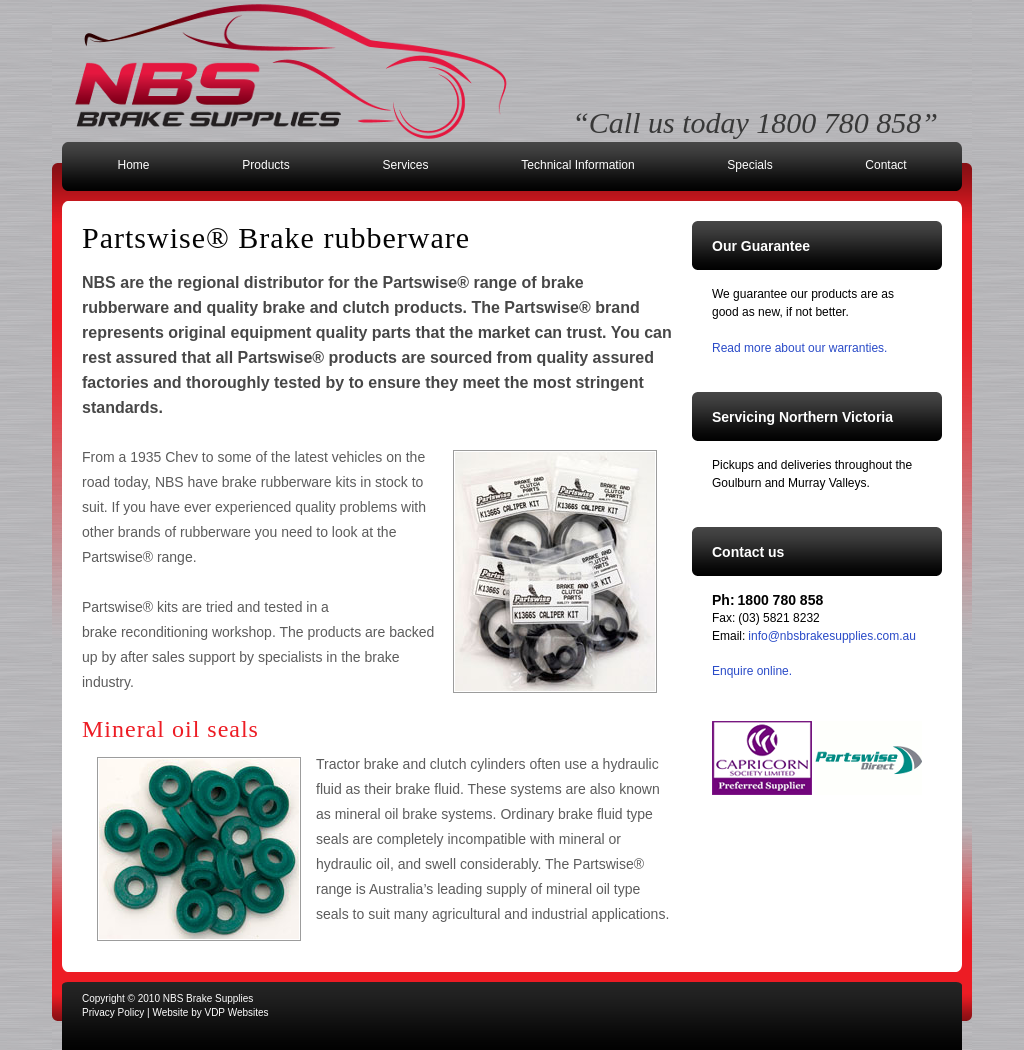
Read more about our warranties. (799, 348)
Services (405, 165)
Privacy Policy (113, 1012)
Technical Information (577, 165)
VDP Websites (236, 1012)
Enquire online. (752, 671)
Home (133, 165)
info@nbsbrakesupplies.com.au (832, 636)
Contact (885, 165)
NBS (291, 71)
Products (265, 165)
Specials (749, 165)
